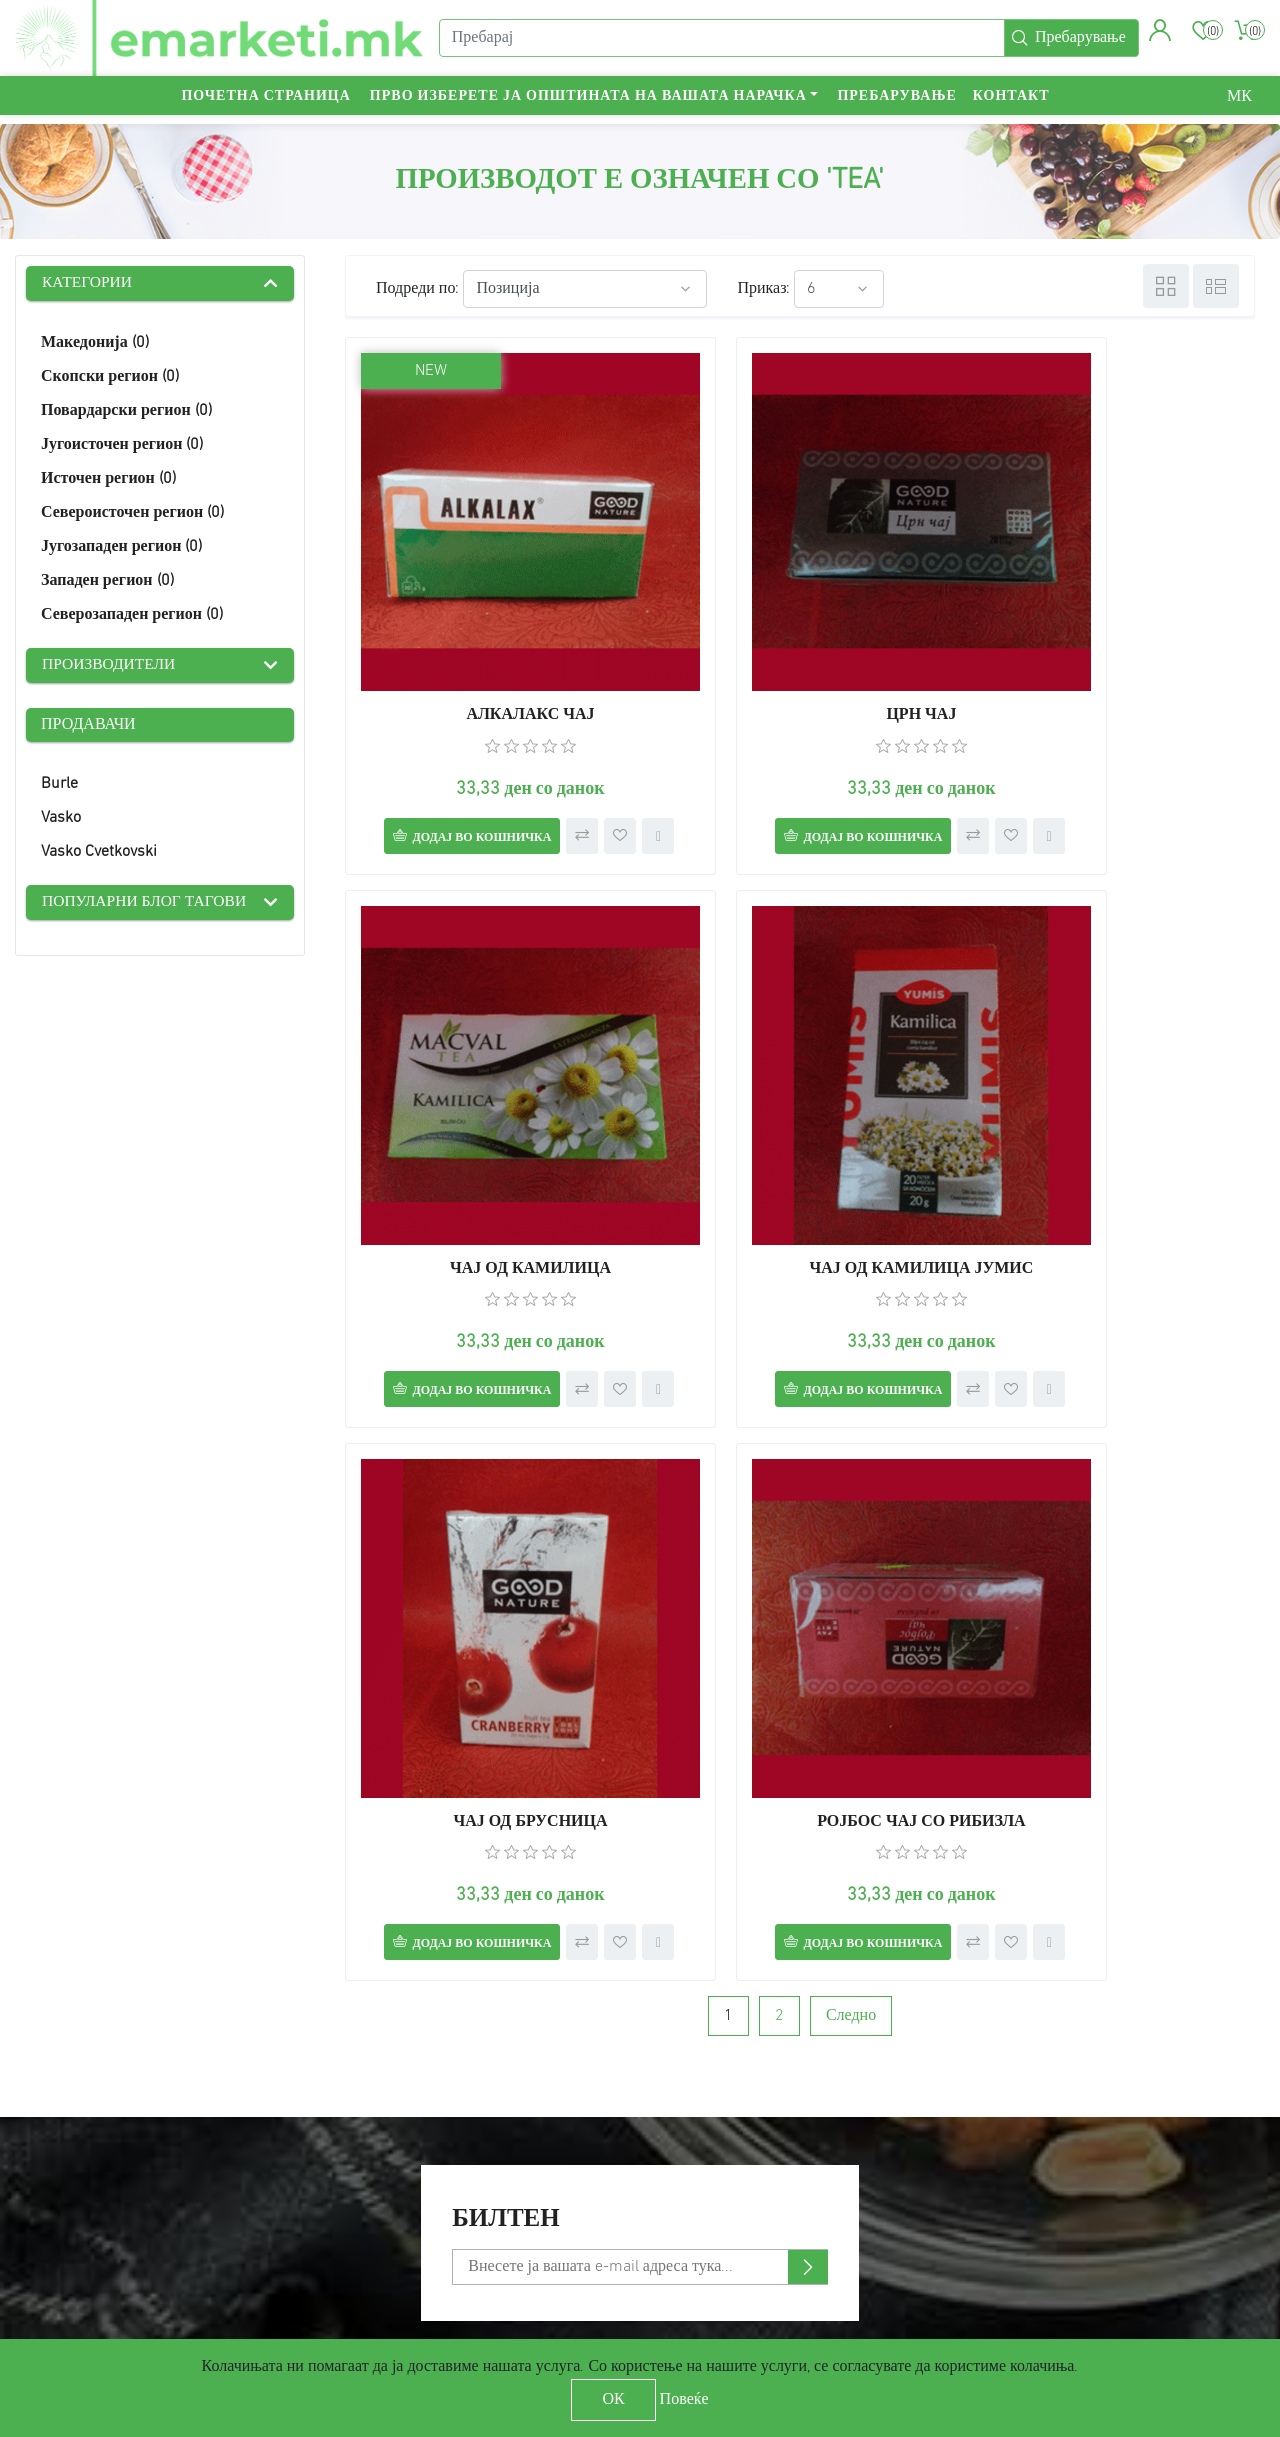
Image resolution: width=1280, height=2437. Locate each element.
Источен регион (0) (108, 480)
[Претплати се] (639, 1632)
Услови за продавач (414, 2239)
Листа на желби (721, 2210)
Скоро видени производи (434, 2182)
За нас (47, 2210)
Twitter (1014, 2125)
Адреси (692, 2153)
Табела (1166, 286)
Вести (366, 2125)
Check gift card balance (429, 2267)
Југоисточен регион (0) (122, 446)
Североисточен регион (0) (132, 514)
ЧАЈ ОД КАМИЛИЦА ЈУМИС (490, 1147)
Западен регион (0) (107, 582)
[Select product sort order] (585, 289)
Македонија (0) (95, 344)
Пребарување (896, 105)
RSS (1003, 2153)
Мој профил (708, 2096)
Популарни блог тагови (147, 905)
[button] (1158, 35)
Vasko (61, 820)
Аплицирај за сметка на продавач (784, 2239)
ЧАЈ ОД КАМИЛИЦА (1109, 635)
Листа (1216, 286)
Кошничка (702, 2182)
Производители (110, 667)
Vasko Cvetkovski (99, 854)
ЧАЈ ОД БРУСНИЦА (800, 1147)
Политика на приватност (113, 2153)
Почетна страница (265, 105)
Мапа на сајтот (78, 2096)
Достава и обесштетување (118, 2125)
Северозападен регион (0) (132, 616)
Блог (362, 2153)
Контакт (1011, 105)
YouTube (1021, 2182)
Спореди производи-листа (439, 2210)
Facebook (1023, 2096)
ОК (613, 2400)
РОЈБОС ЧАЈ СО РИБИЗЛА (1110, 1147)
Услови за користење (100, 2182)
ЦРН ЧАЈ (800, 635)
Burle (59, 786)
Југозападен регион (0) (121, 548)
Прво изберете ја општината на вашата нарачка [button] (588, 105)
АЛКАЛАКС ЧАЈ (490, 635)
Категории (88, 284)
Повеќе (684, 2400)
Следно (851, 1381)
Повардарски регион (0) (126, 412)
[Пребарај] (720, 43)
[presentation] (32, 1916)
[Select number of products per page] (839, 289)
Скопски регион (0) (110, 378)
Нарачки (695, 2125)
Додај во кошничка (460, 757)
